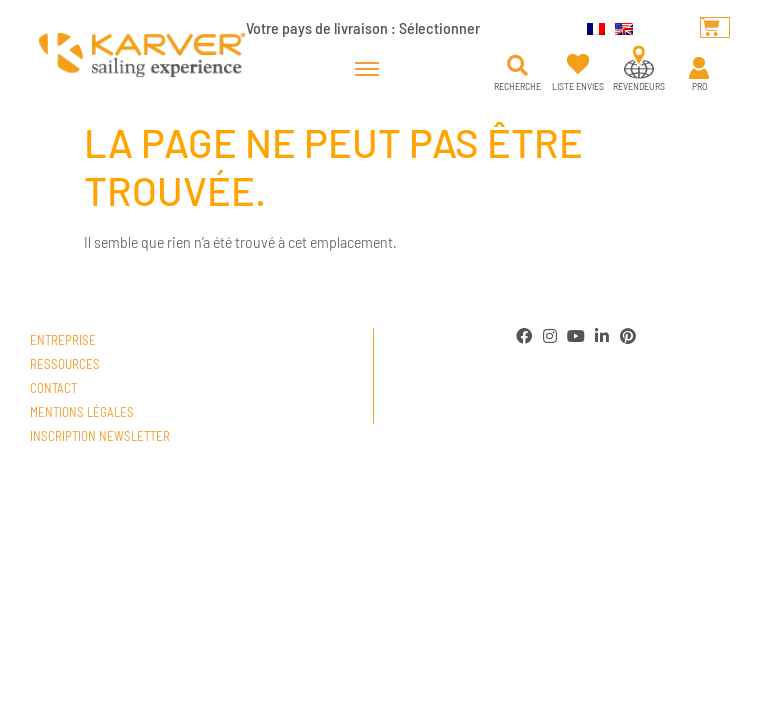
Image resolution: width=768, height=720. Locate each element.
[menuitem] (591, 27)
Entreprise (63, 340)
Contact (53, 388)
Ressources (65, 364)
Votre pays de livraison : (363, 27)
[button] (518, 66)
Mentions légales (82, 412)
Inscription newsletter (100, 436)
